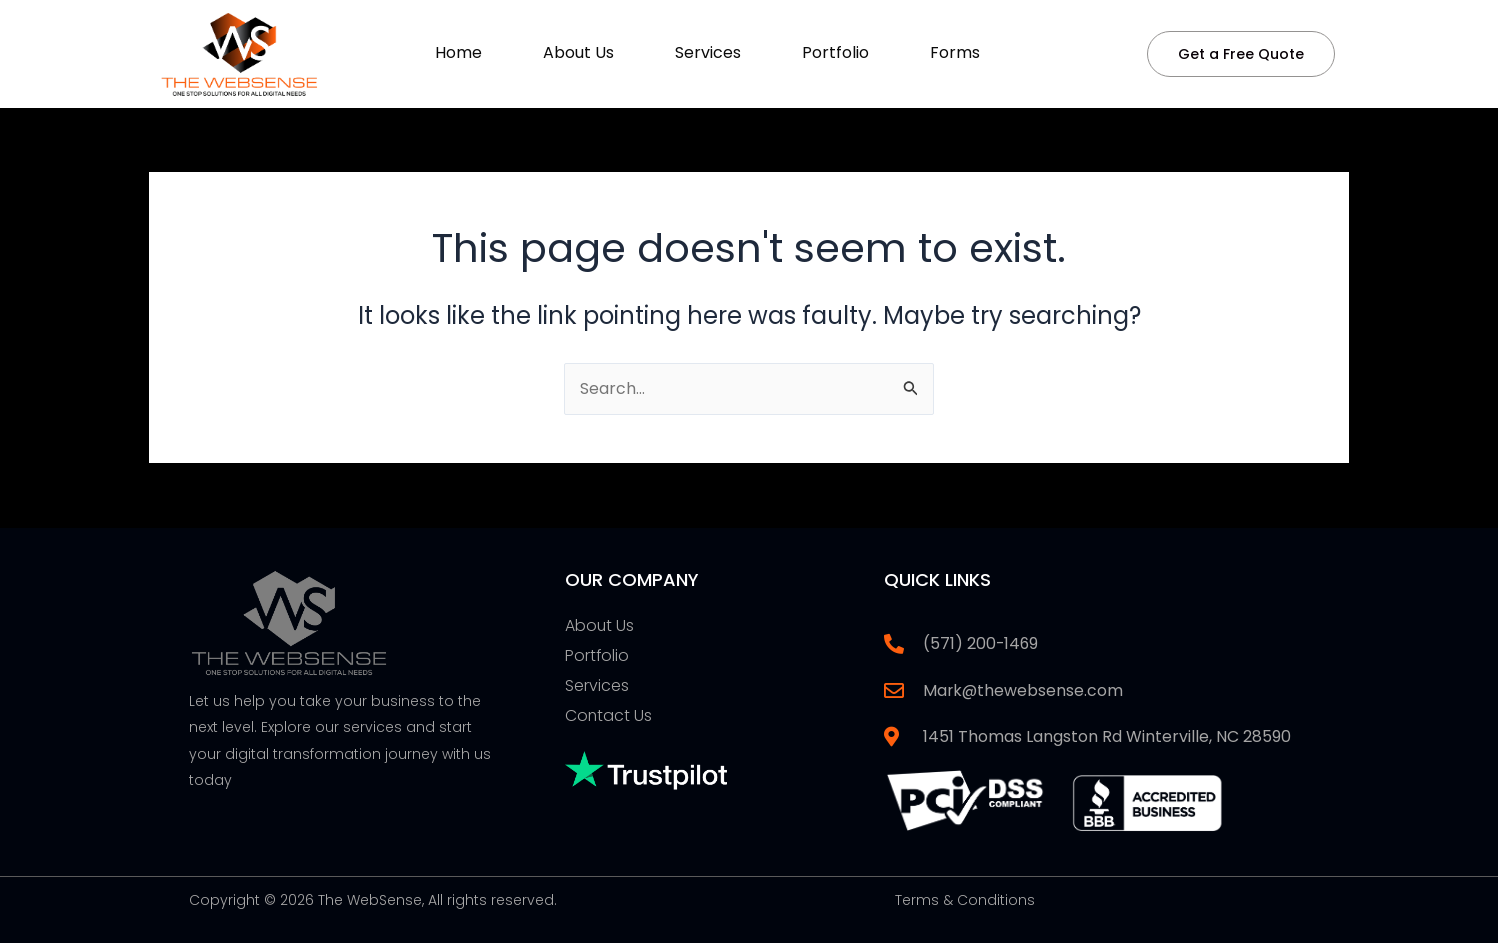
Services (708, 52)
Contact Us (609, 715)
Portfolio (835, 52)
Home (458, 52)
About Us (578, 52)
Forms (955, 52)
